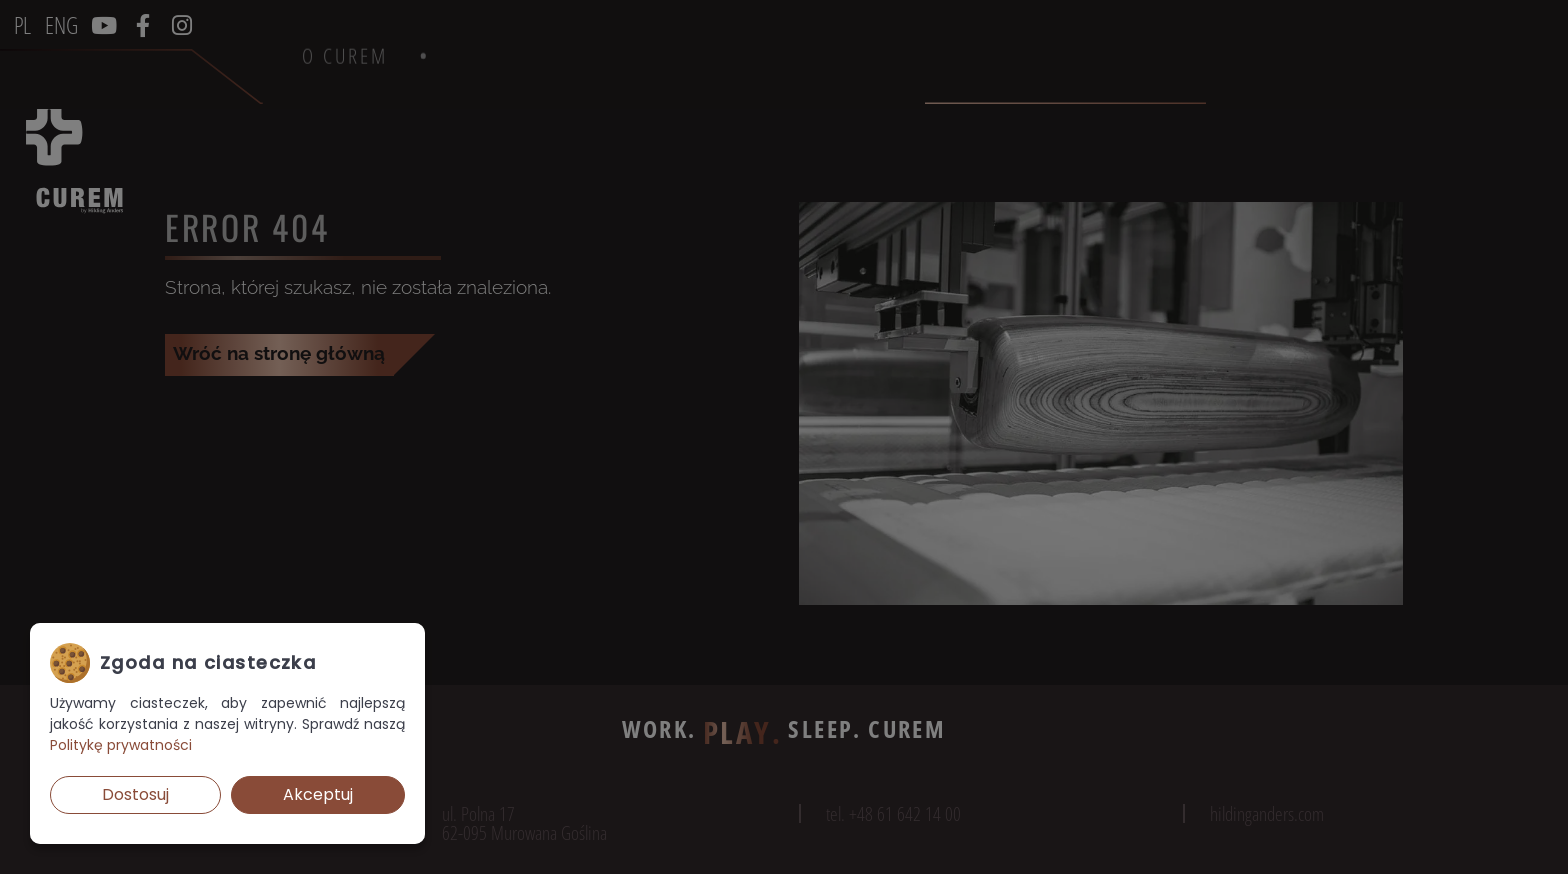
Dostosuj (135, 794)
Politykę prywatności (121, 745)
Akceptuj (318, 794)
